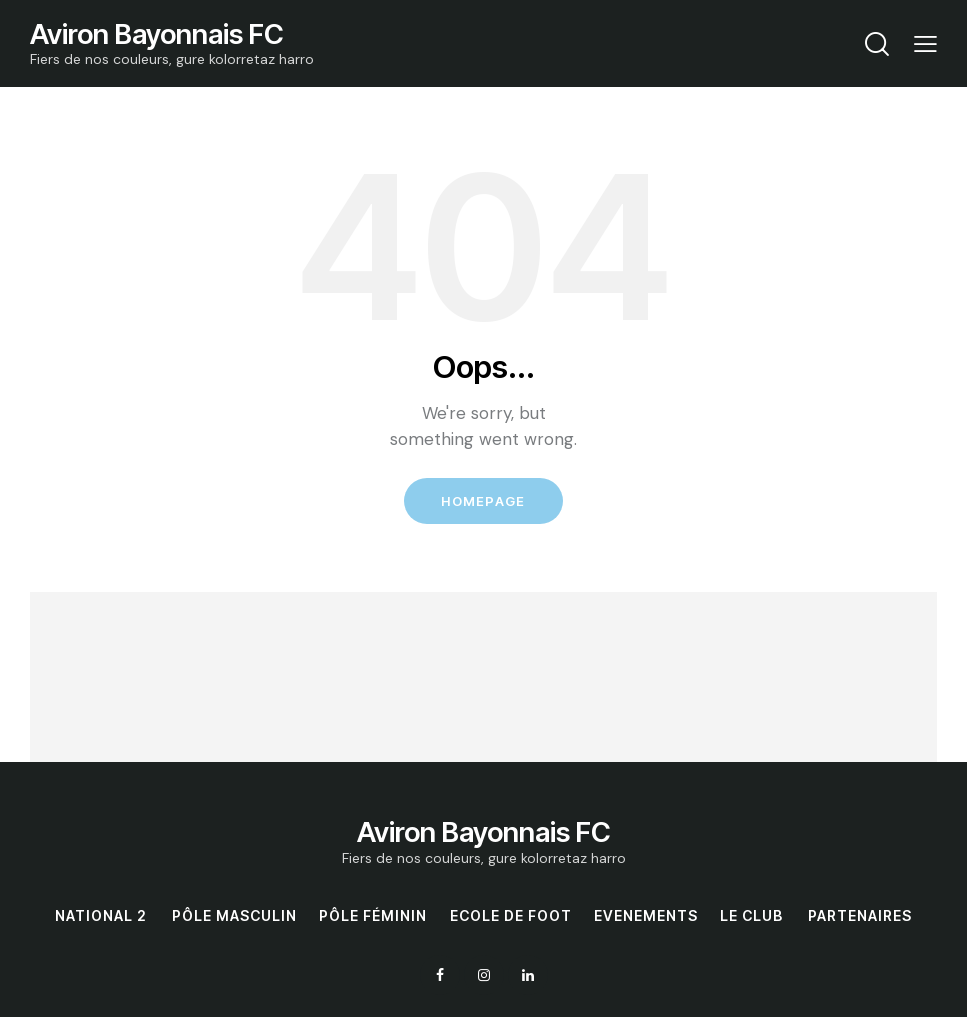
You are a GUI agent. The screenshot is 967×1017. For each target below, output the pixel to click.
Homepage (483, 502)
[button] (925, 43)
